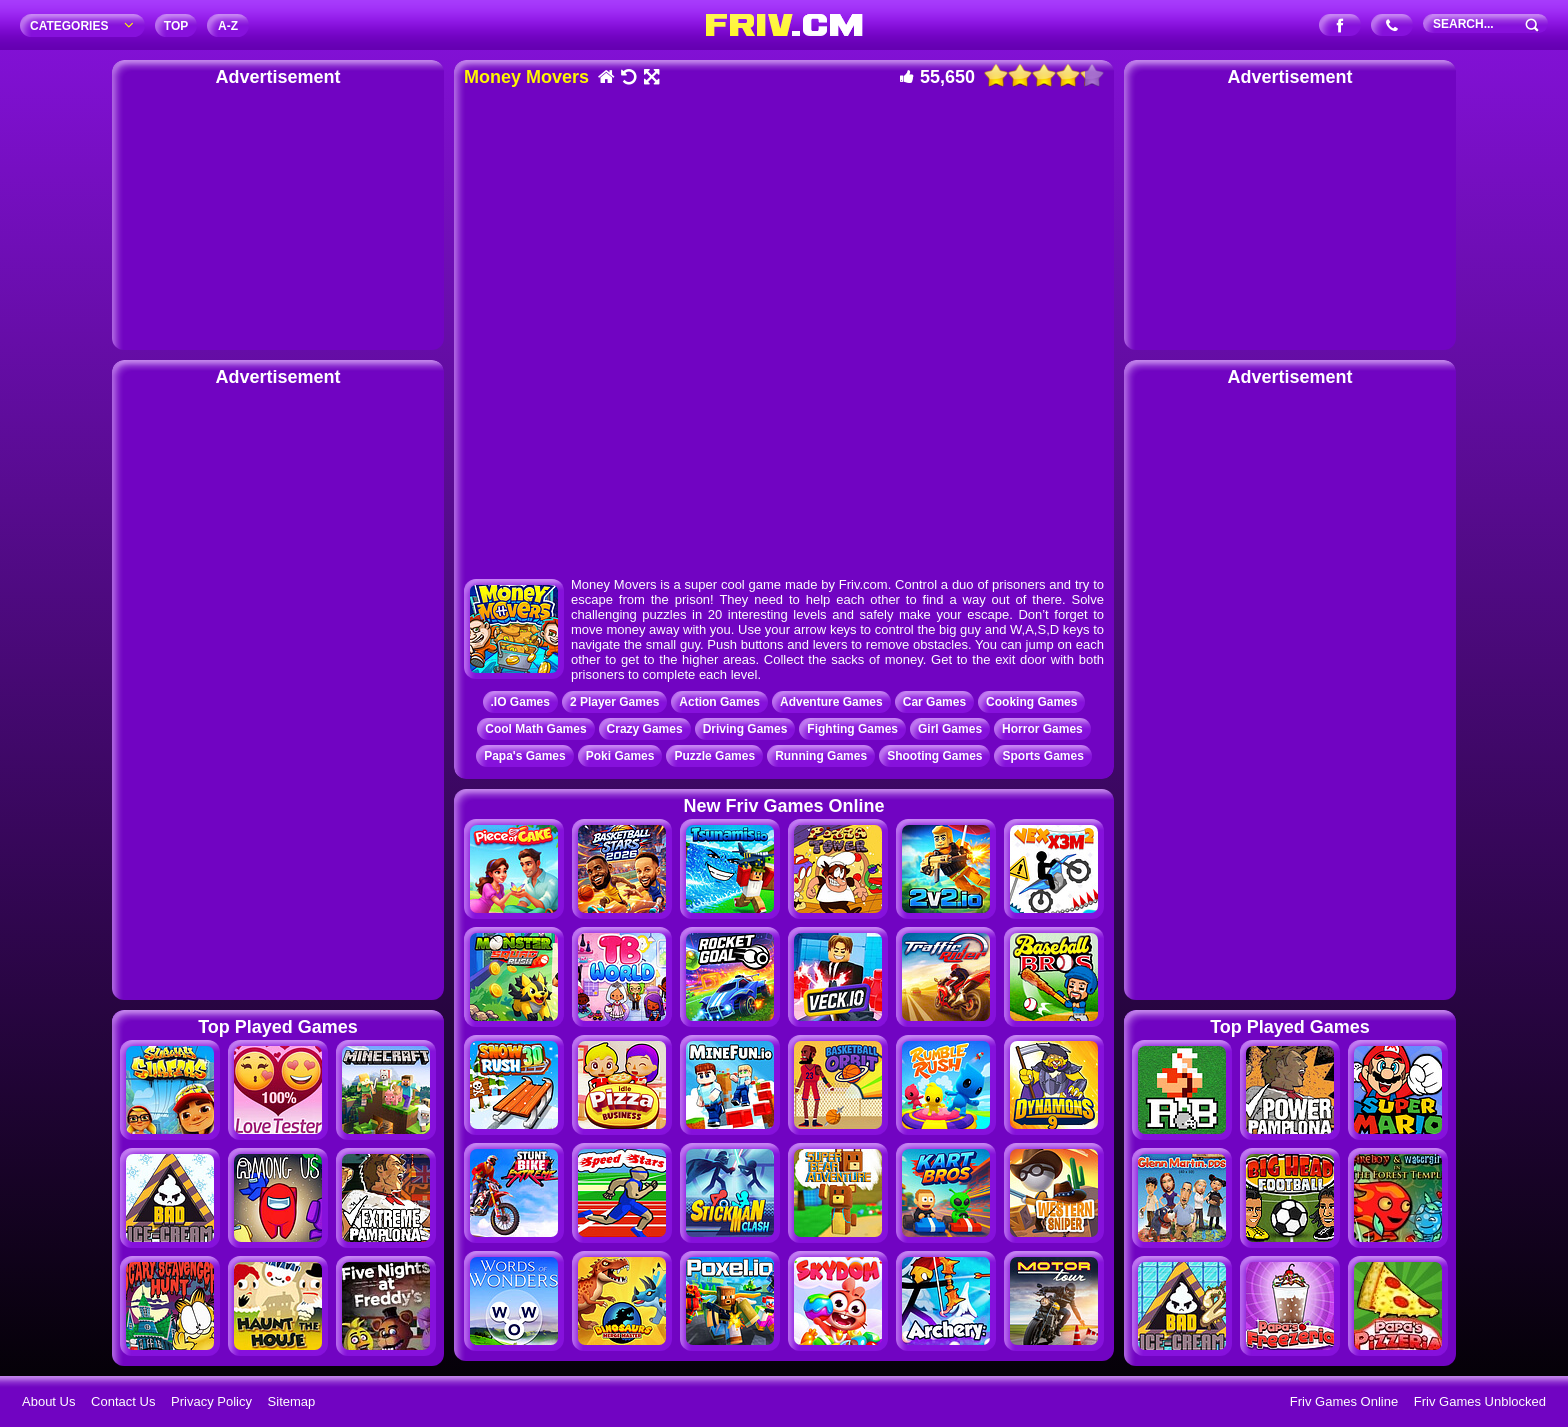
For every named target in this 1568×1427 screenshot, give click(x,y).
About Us (48, 1401)
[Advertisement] (278, 215)
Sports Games (1042, 756)
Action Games (719, 702)
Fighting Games (852, 729)
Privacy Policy (211, 1401)
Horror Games (1042, 729)
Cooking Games (1031, 702)
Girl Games (950, 729)
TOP (176, 26)
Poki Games (620, 756)
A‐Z (228, 26)
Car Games (934, 702)
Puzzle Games (714, 756)
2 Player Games (614, 702)
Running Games (821, 756)
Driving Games (745, 729)
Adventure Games (831, 702)
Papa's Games (525, 756)
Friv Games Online (1344, 1401)
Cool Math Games (535, 729)
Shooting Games (934, 756)
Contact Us (123, 1401)
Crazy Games (645, 729)
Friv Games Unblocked (1480, 1401)
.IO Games (520, 702)
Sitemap (292, 1401)
